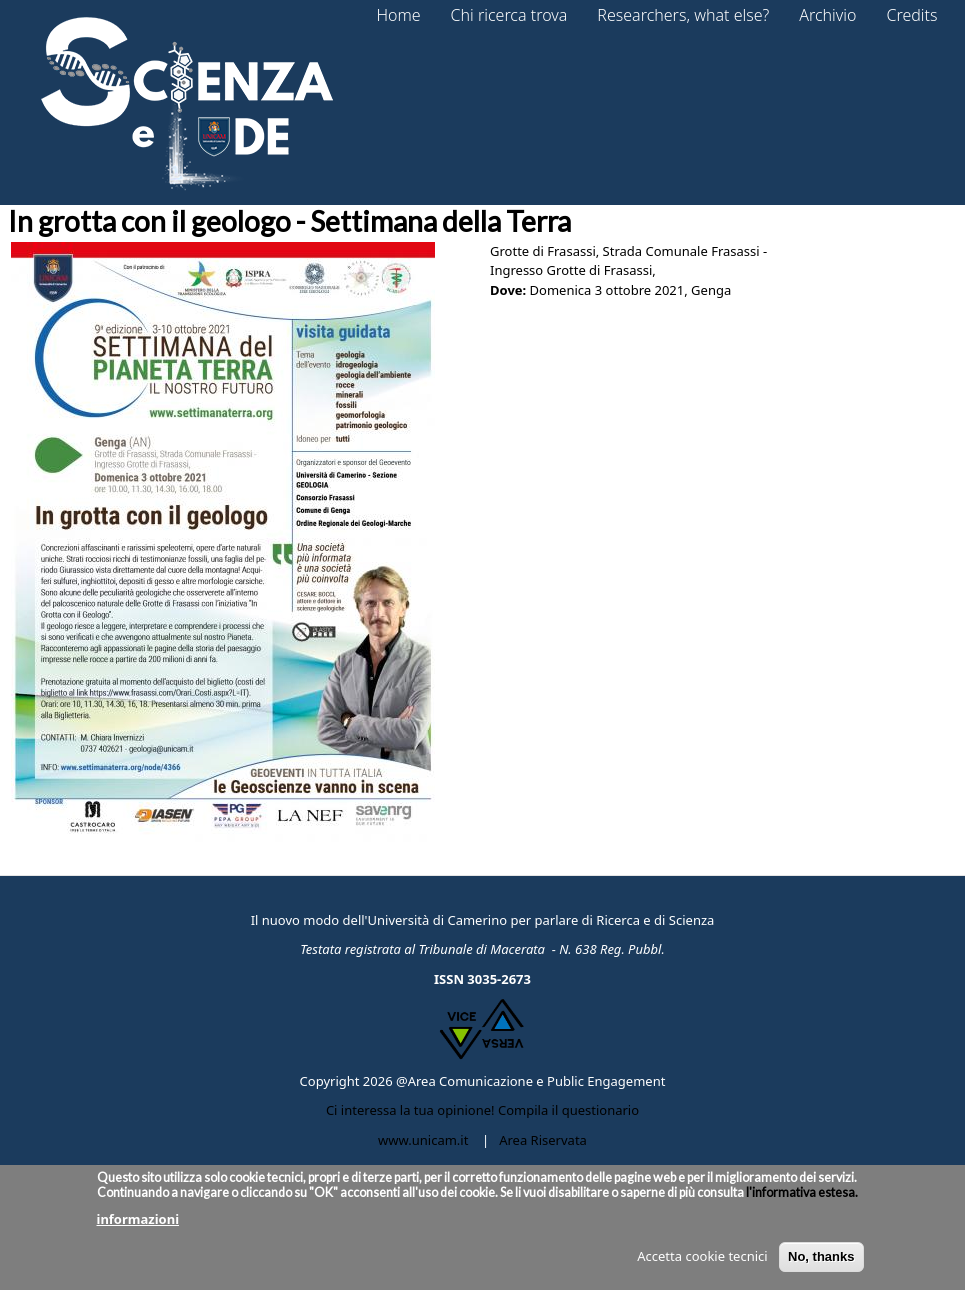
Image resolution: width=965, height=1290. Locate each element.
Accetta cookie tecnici (702, 1264)
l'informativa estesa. (801, 1199)
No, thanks (821, 1264)
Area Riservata (543, 1140)
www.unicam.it (423, 1140)
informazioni (138, 1226)
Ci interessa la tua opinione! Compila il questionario (482, 1110)
